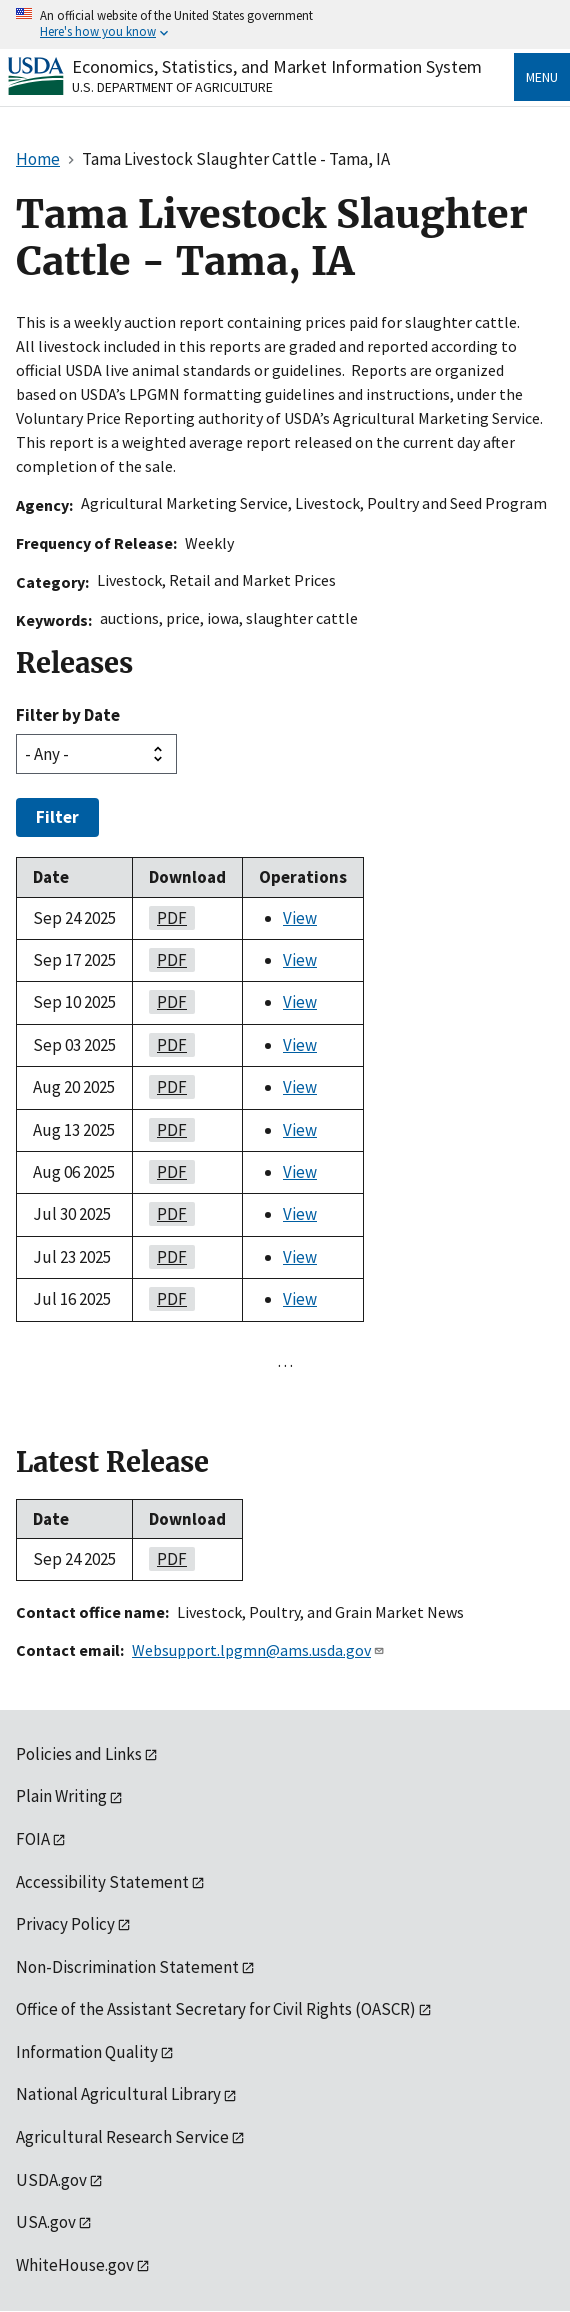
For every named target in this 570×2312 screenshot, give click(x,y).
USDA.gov (51, 2180)
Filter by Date (68, 715)
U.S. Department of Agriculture (172, 87)
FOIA (33, 1839)
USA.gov (46, 2222)
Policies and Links (79, 1754)
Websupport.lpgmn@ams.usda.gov (258, 1650)
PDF (168, 918)
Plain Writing (61, 1796)
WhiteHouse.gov (75, 2265)
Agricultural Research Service (122, 2137)
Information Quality (87, 2052)
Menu (542, 77)
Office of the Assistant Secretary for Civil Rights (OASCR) (216, 2009)
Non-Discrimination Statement (127, 1967)
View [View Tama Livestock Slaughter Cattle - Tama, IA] (300, 918)
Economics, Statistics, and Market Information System (277, 66)
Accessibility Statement (102, 1882)
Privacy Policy (65, 1924)
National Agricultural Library (118, 2094)
